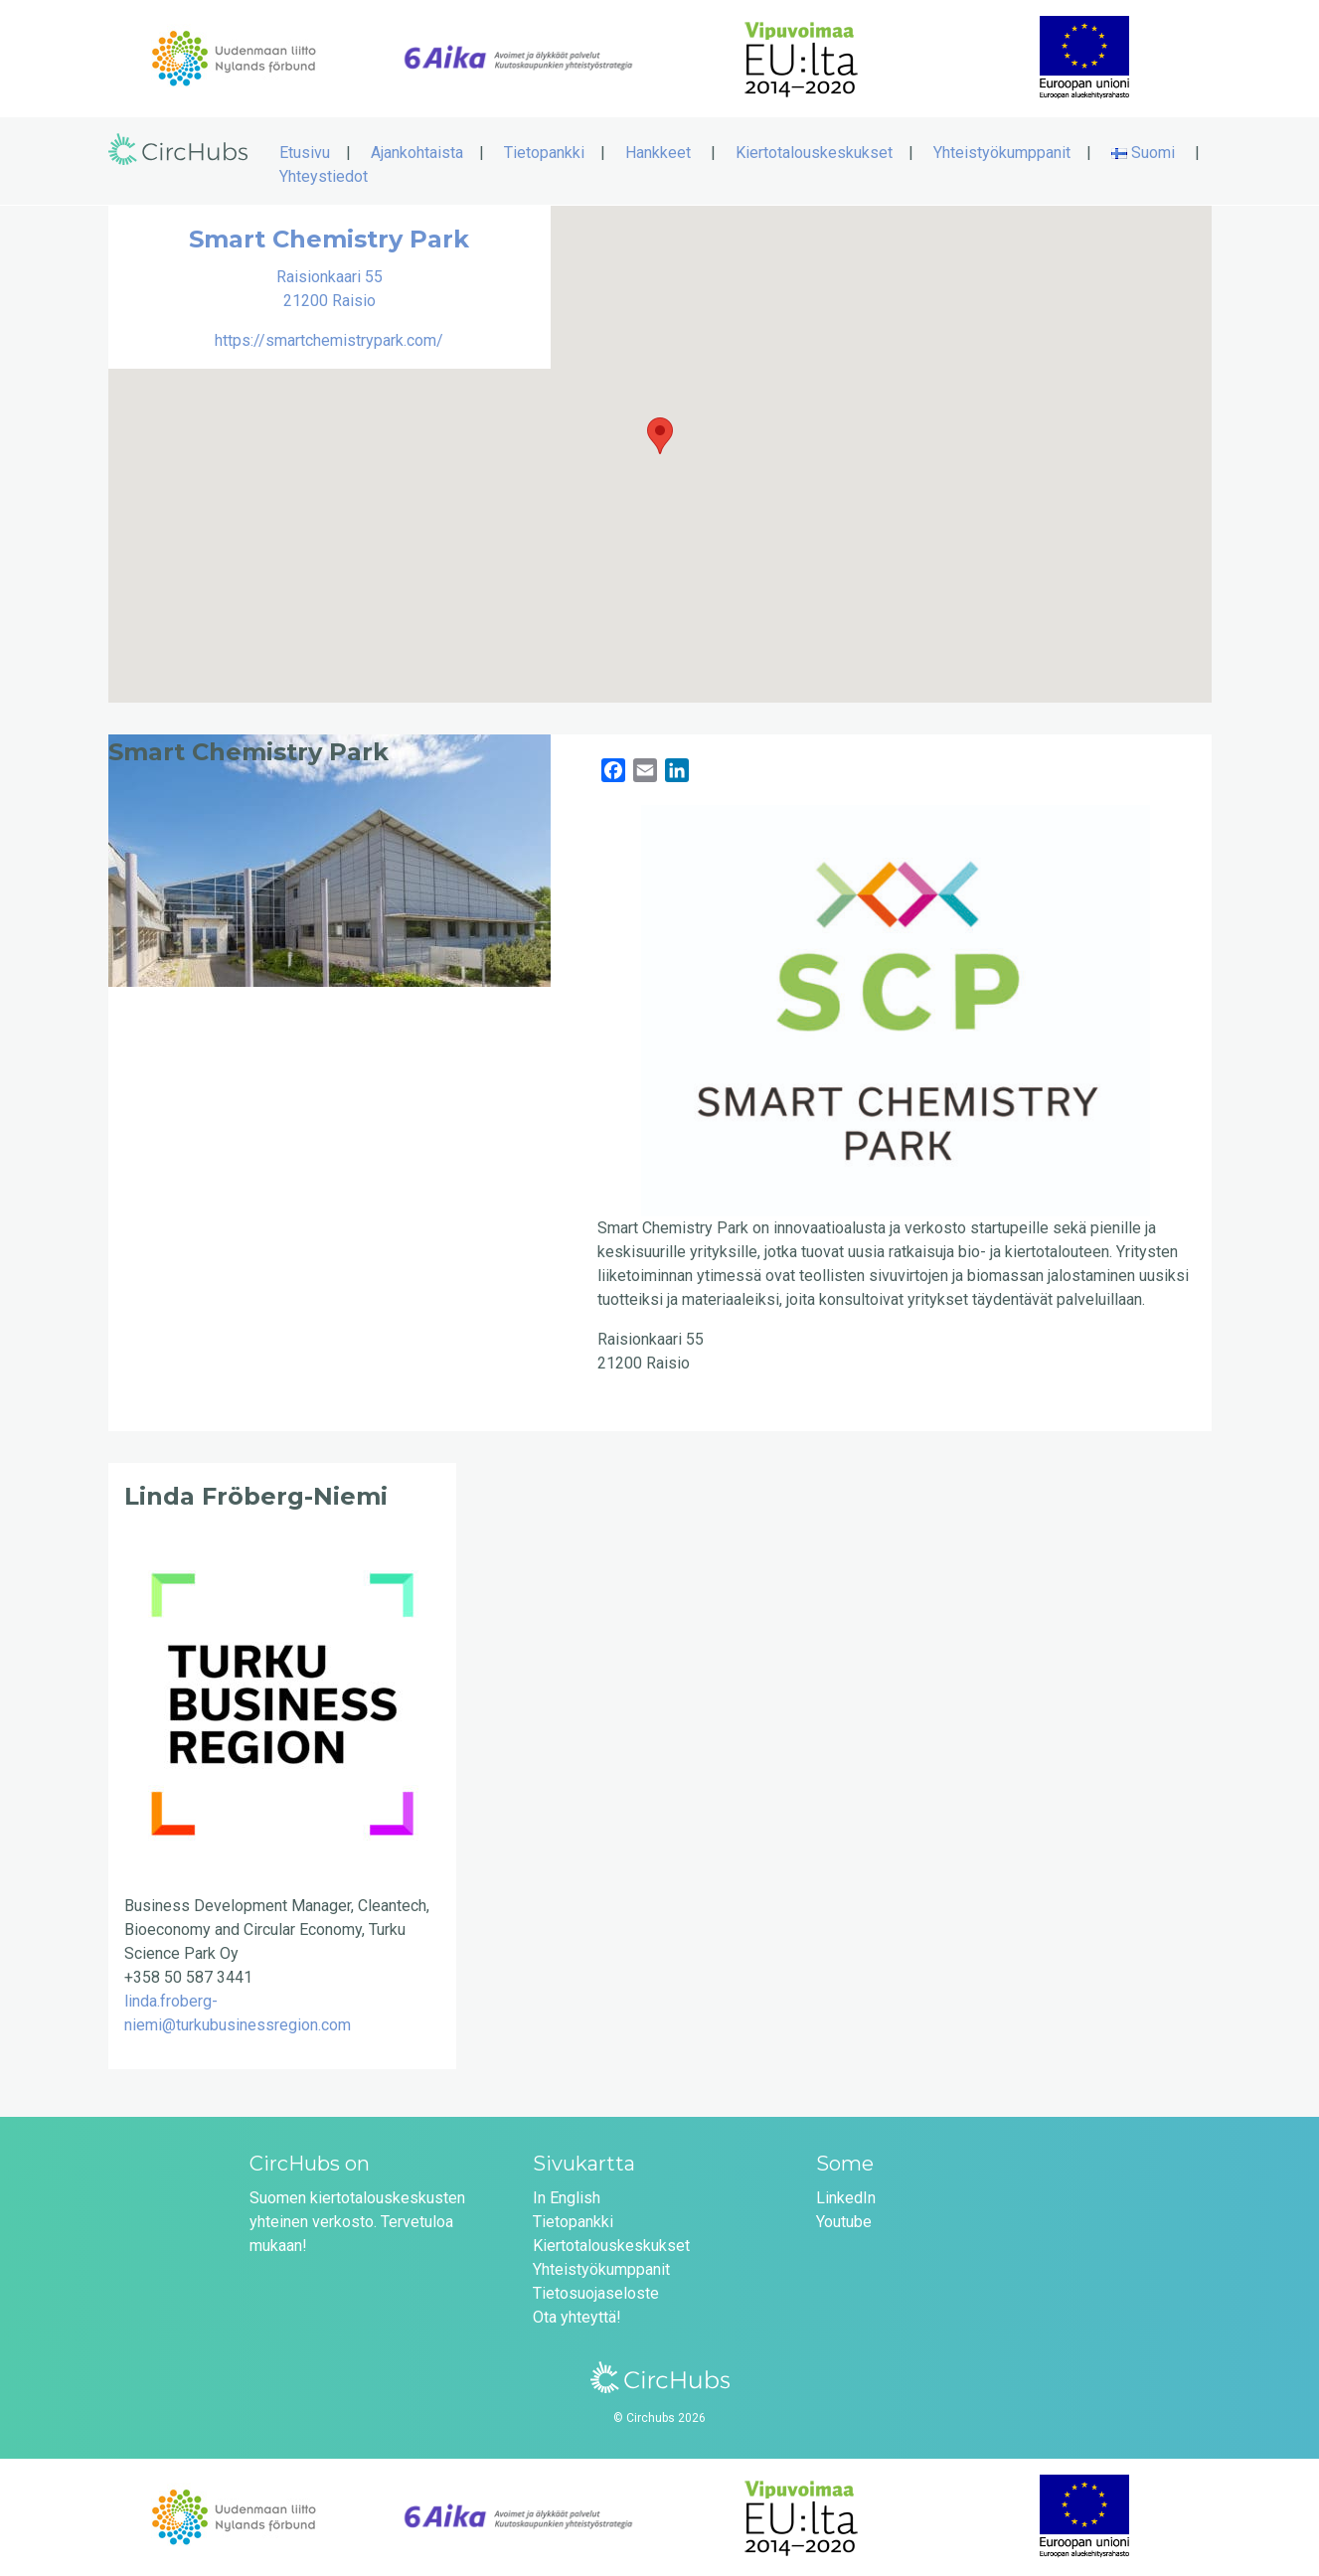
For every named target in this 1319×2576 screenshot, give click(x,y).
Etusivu (304, 152)
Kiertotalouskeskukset (814, 152)
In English (566, 2197)
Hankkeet (658, 152)
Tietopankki (544, 152)
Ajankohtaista (417, 152)
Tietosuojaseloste (596, 2293)
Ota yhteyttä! (577, 2317)
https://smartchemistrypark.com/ (329, 340)
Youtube (844, 2221)
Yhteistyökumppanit (1002, 152)
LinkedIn (846, 2197)
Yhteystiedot (323, 176)
